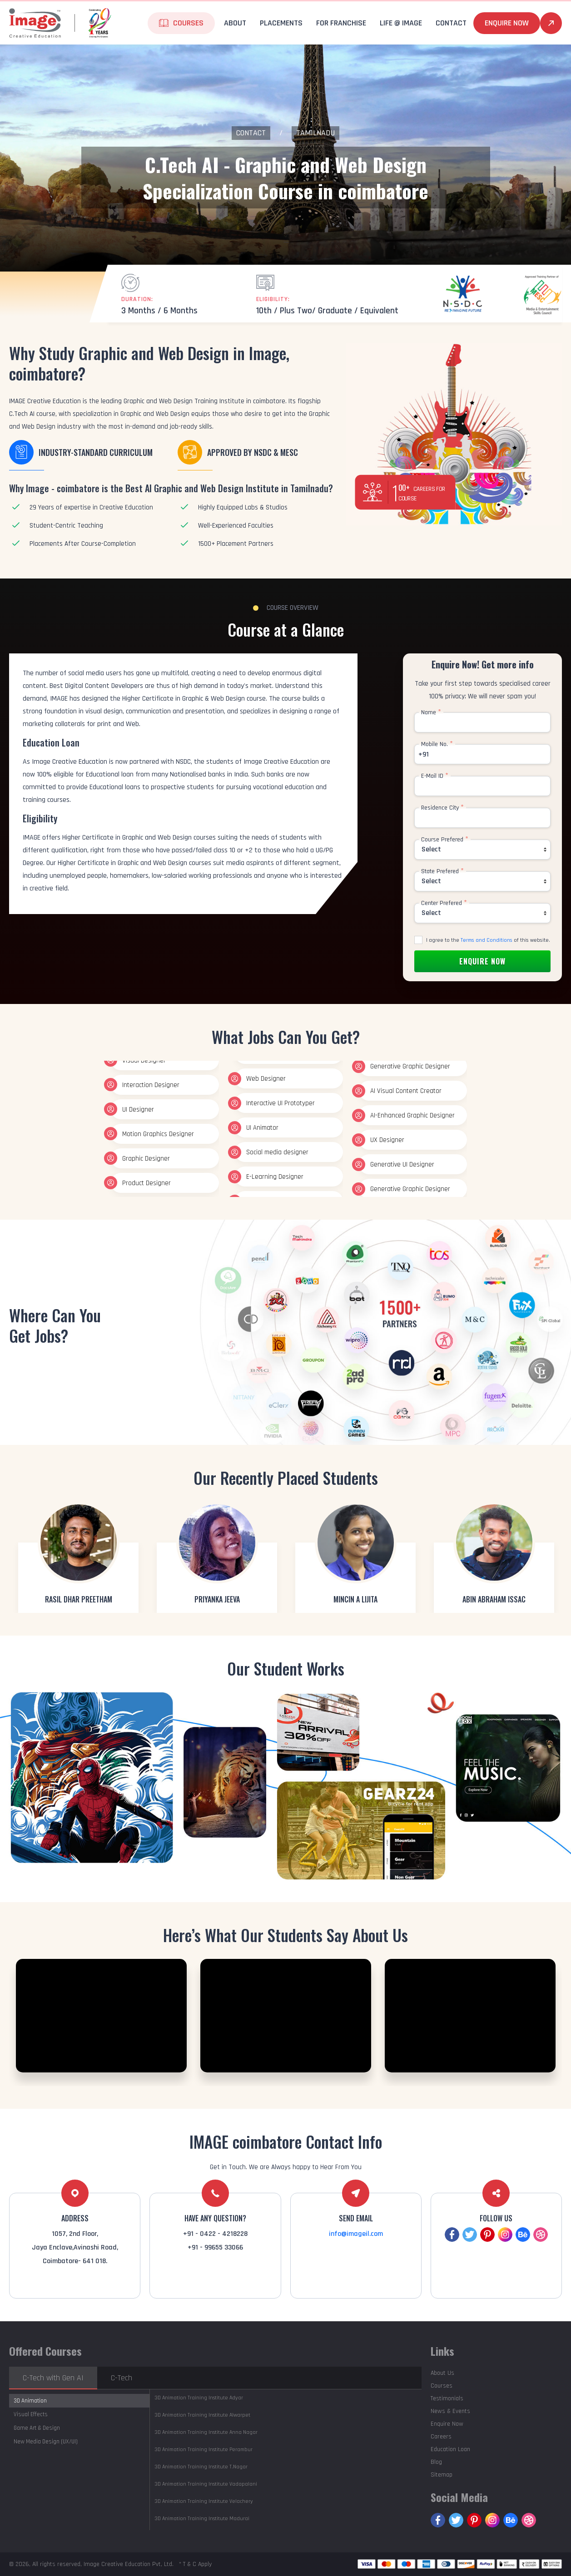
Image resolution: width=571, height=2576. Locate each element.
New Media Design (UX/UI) (46, 2441)
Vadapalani (205, 2484)
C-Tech (121, 2378)
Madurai (201, 2518)
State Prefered (442, 871)
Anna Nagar (206, 2432)
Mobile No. (437, 744)
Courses (188, 23)
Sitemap (441, 2475)
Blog (436, 2462)
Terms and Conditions (486, 940)
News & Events (450, 2411)
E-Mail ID (434, 776)
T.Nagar (201, 2466)
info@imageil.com (356, 2234)
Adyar (198, 2397)
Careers (441, 2437)
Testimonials (447, 2398)
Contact (451, 23)
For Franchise (341, 23)
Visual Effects (31, 2414)
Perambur (203, 2449)
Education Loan (450, 2449)
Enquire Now (507, 23)
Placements (281, 23)
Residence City (442, 808)
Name (431, 712)
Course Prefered (444, 840)
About (235, 23)
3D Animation (30, 2400)
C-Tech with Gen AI (53, 2378)
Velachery (203, 2501)
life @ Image (401, 23)
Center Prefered (444, 903)
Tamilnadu (315, 133)
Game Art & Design (37, 2428)
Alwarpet (202, 2415)
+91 (423, 754)
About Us (442, 2373)
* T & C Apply (195, 2564)
